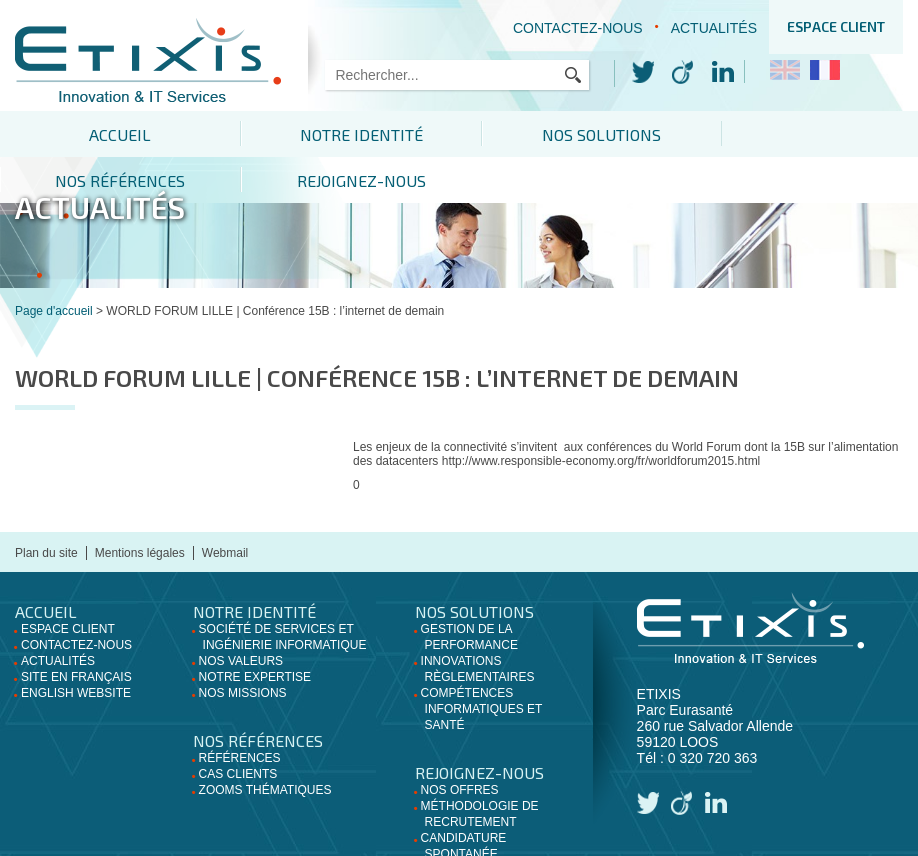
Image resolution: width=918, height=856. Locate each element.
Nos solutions (458, 134)
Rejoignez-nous (826, 134)
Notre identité (275, 134)
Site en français (76, 631)
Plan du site (46, 507)
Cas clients (238, 728)
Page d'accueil (54, 265)
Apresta (635, 842)
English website (76, 647)
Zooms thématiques (265, 744)
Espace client (836, 26)
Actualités (714, 28)
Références (240, 712)
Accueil (92, 134)
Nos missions (243, 647)
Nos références (643, 134)
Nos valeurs (241, 615)
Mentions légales (140, 507)
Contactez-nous (578, 28)
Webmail (225, 507)
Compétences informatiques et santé (482, 663)
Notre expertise (255, 631)
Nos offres (460, 744)
